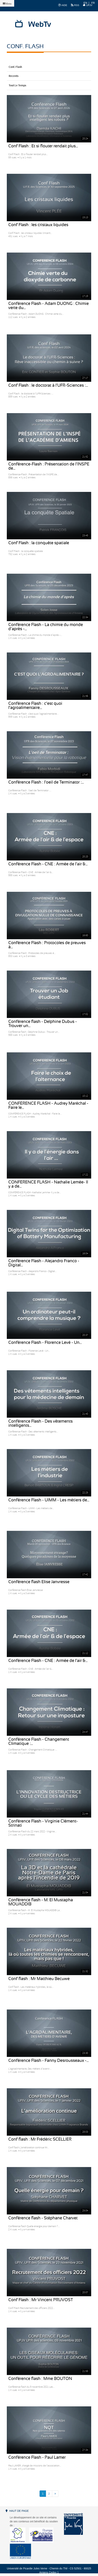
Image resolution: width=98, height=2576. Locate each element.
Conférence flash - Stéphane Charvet (43, 2218)
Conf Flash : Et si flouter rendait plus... (43, 146)
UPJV (87, 5)
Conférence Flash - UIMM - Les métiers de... (48, 1500)
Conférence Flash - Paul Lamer (37, 2457)
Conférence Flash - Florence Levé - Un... (45, 1342)
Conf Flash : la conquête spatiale (38, 543)
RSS (75, 5)
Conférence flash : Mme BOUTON (40, 2379)
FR (93, 2)
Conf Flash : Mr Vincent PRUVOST (40, 2300)
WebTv (39, 24)
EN (85, 2)
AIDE (62, 5)
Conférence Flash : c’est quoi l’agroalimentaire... (35, 705)
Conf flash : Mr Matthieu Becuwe (39, 1979)
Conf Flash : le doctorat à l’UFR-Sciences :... (48, 385)
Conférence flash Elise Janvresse (38, 1582)
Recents (49, 76)
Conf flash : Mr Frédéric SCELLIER (40, 2139)
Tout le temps (49, 85)
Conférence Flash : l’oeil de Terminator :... (46, 782)
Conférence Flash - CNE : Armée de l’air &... (48, 864)
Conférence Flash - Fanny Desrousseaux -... (48, 2060)
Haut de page (19, 2510)
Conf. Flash (49, 67)
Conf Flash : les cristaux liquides (38, 225)
